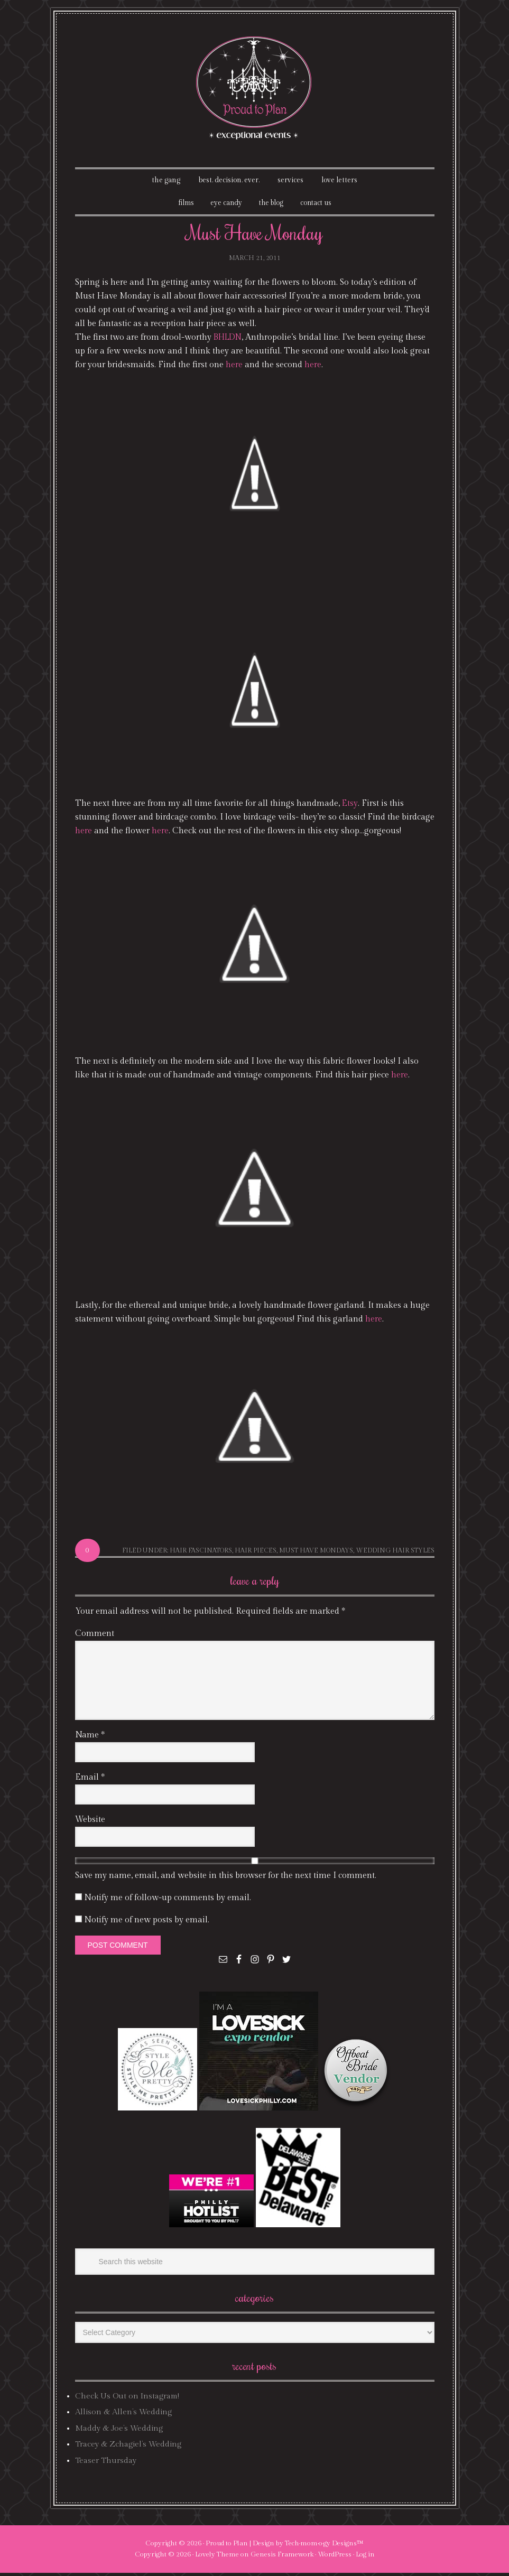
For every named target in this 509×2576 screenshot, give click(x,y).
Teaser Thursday (105, 2463)
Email (90, 1780)
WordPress (334, 2557)
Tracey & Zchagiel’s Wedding (128, 2447)
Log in (365, 2557)
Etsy (350, 807)
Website (90, 1822)
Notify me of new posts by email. (146, 1923)
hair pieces (255, 1553)
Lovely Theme (217, 2557)
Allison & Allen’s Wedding (123, 2415)
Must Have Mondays (316, 1553)
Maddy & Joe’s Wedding (119, 2431)
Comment (94, 1636)
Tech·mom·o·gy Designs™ (324, 2546)
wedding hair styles (395, 1553)
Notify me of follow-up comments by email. (167, 1900)
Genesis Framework (282, 2557)
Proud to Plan (227, 2546)
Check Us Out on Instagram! (127, 2399)
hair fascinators (201, 1553)
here (234, 368)
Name (90, 1738)
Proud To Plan (254, 88)
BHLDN (229, 341)
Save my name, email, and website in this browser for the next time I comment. (225, 1878)
